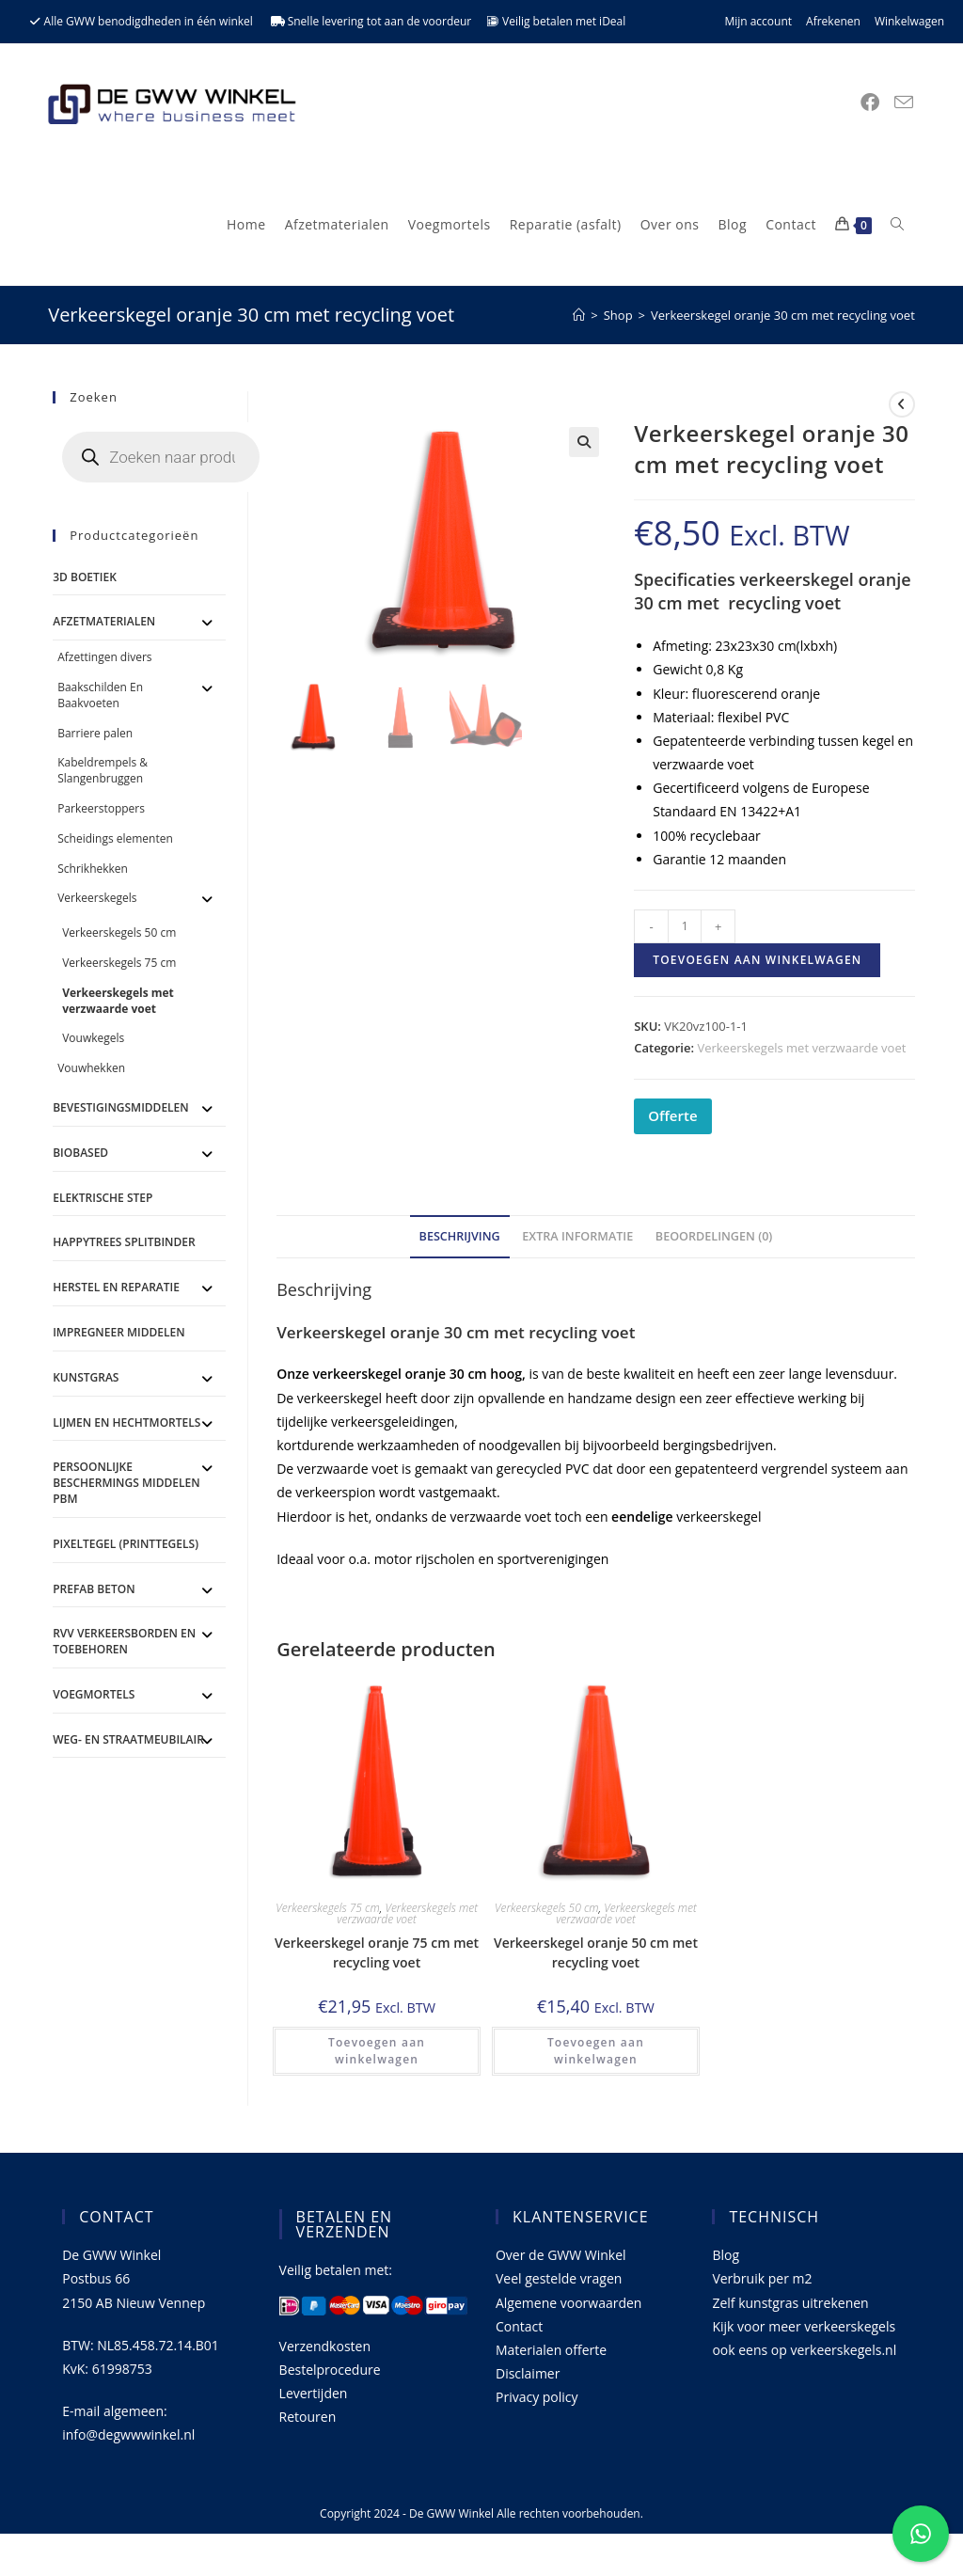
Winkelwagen (909, 21)
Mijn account (758, 21)
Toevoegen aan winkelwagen (757, 960)
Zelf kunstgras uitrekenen (790, 2303)
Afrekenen (833, 21)
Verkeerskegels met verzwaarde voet (801, 1047)
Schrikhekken (92, 869)
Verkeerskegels (96, 898)
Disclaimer (528, 2373)
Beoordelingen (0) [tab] (714, 1236)
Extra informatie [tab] (577, 1236)
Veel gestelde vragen (559, 2278)
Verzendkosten (325, 2346)
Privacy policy (537, 2397)
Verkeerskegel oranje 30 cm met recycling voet (783, 315)
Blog (725, 2255)
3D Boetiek (85, 577)
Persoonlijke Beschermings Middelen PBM (126, 1483)
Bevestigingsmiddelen (121, 1107)
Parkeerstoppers (101, 808)
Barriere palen (95, 733)
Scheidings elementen (115, 838)
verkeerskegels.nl (843, 2350)
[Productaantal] (685, 926)
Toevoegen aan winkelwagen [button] (376, 2050)
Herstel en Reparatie (116, 1287)
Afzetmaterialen (104, 621)
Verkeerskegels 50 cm (547, 1908)
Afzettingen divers (104, 657)
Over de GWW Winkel (561, 2255)
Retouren (308, 2417)
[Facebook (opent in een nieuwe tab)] (870, 102)
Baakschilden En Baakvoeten (100, 695)
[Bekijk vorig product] (902, 404)
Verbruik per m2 (762, 2278)
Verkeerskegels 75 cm (328, 1908)
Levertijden (313, 2393)
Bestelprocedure (330, 2369)
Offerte (672, 1115)
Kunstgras (85, 1377)
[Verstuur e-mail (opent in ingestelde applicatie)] (904, 102)
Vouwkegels (93, 1038)
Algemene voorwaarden (568, 2303)
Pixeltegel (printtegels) (125, 1544)
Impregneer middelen (118, 1332)
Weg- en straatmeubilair (128, 1739)
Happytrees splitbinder (124, 1242)
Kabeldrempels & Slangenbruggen (102, 770)
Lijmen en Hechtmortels (126, 1422)
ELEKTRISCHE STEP (102, 1198)
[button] (584, 442)
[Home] (579, 315)
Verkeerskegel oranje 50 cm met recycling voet (596, 1952)
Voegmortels (93, 1694)
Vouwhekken (91, 1068)
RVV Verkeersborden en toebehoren (124, 1641)
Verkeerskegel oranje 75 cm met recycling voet (377, 1952)
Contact (519, 2326)
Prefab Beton (93, 1589)
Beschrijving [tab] (459, 1236)
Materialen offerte (551, 2350)
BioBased (80, 1153)
